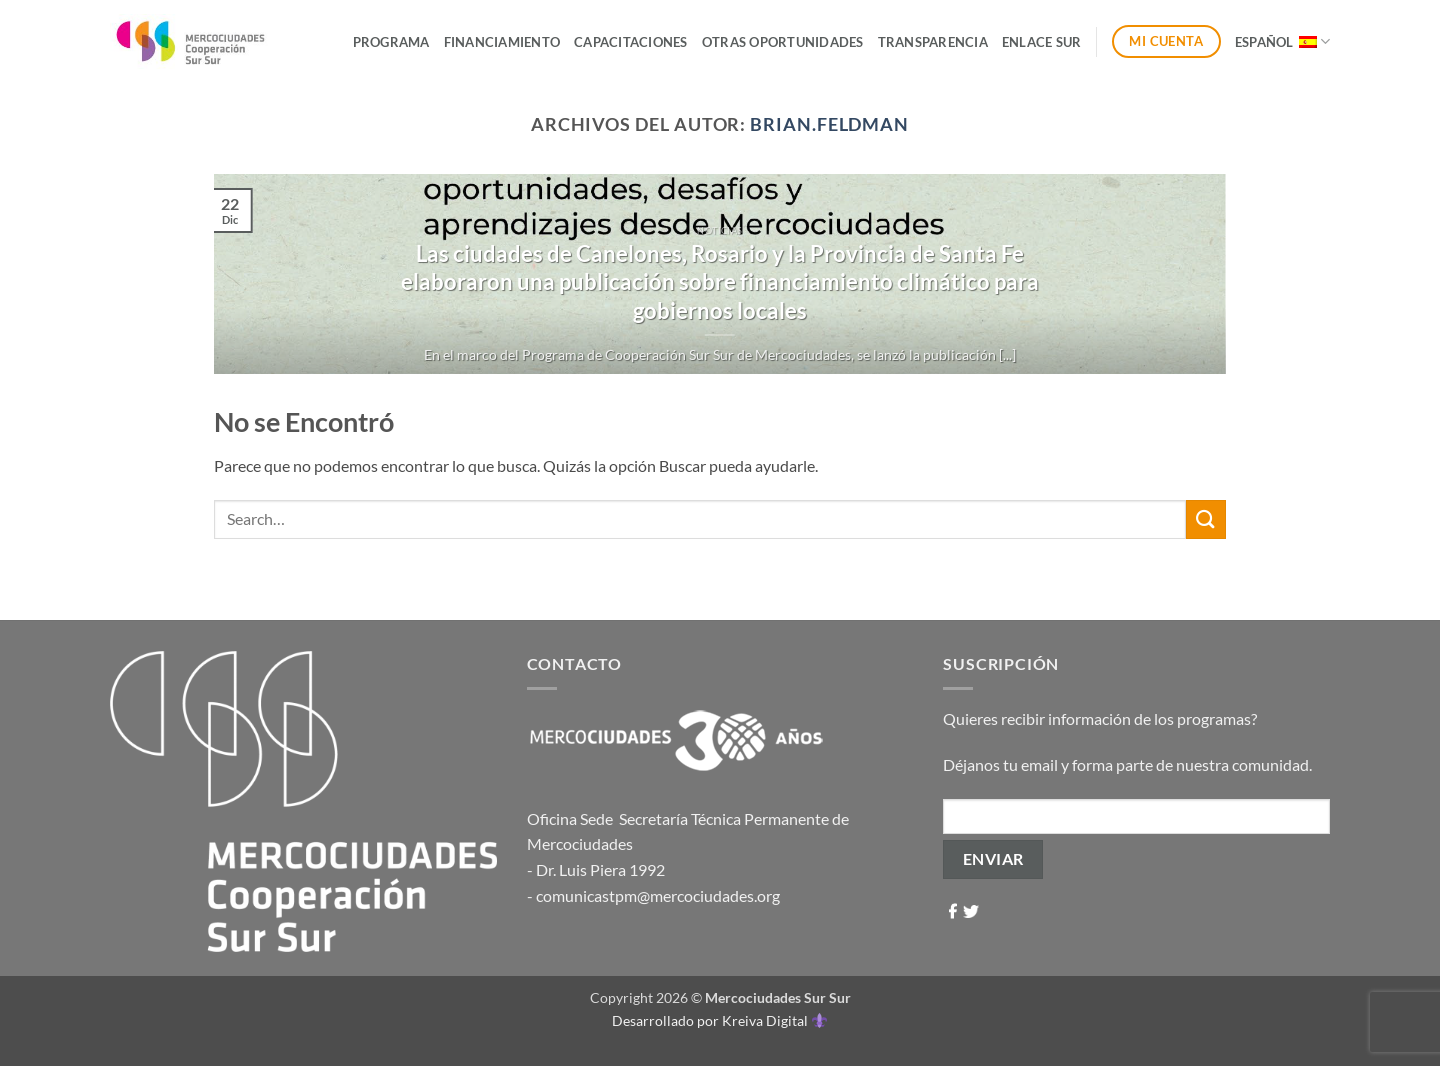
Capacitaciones (631, 42)
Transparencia (933, 42)
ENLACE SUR (1042, 42)
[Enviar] (1206, 519)
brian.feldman (829, 124)
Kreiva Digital (774, 1020)
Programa (391, 42)
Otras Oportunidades (783, 42)
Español (1282, 41)
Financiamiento (502, 42)
